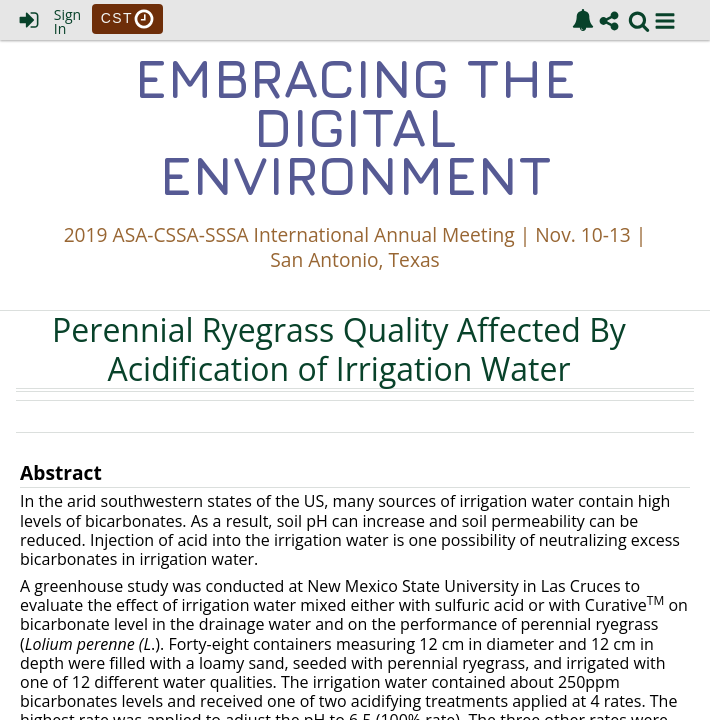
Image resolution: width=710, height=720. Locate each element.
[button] (665, 21)
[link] (583, 20)
